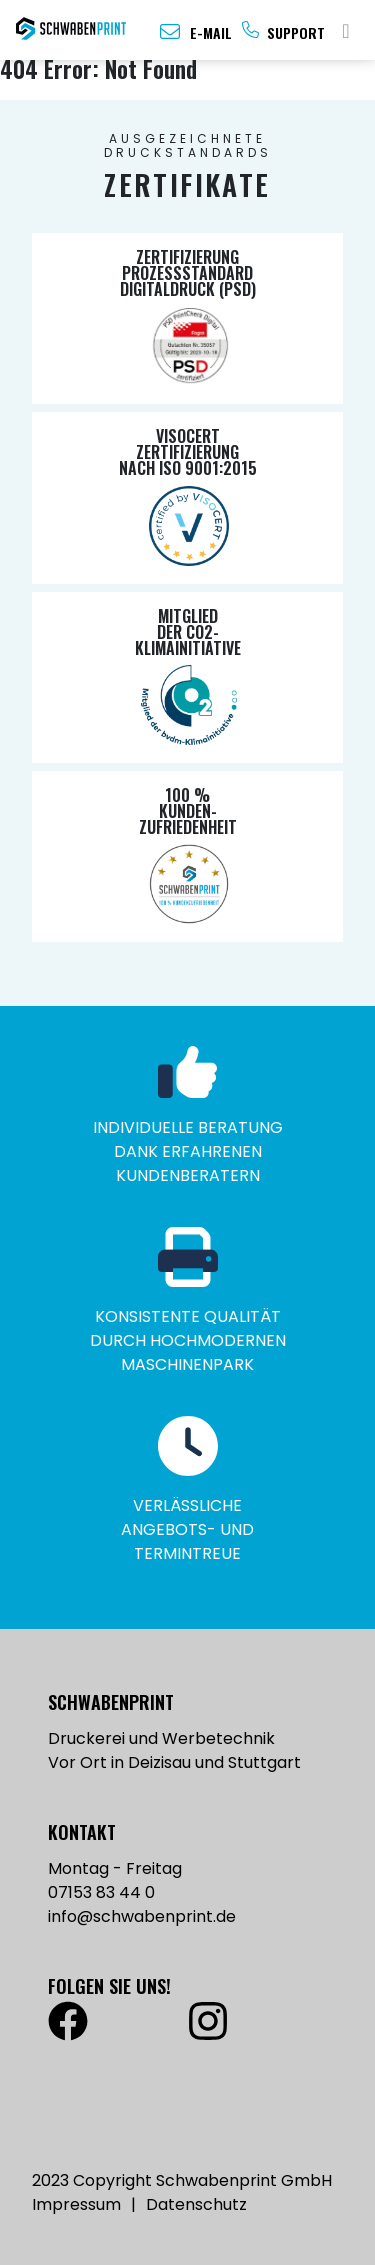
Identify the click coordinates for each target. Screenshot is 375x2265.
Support (296, 32)
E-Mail (211, 32)
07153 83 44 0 (101, 1892)
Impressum (76, 2204)
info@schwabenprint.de (142, 1916)
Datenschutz (196, 2204)
